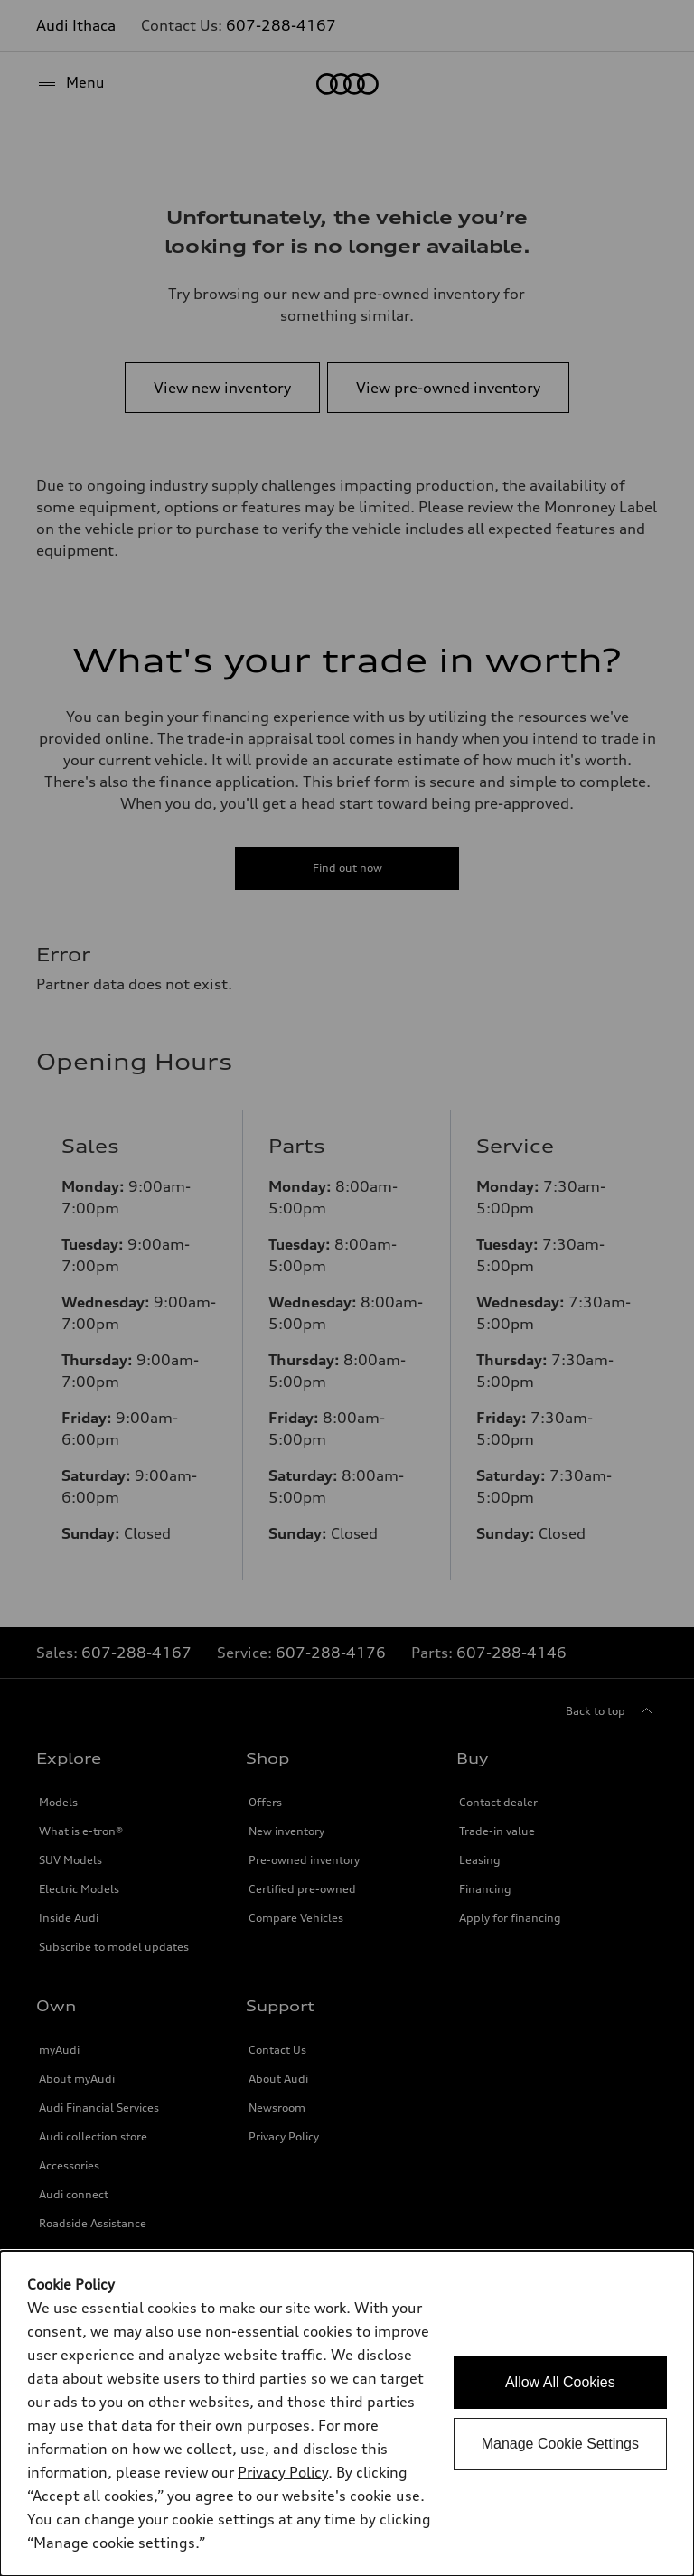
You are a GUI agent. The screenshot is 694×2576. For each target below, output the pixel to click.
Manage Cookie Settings (560, 2443)
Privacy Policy (283, 2472)
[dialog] (347, 2413)
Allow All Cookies (560, 2382)
